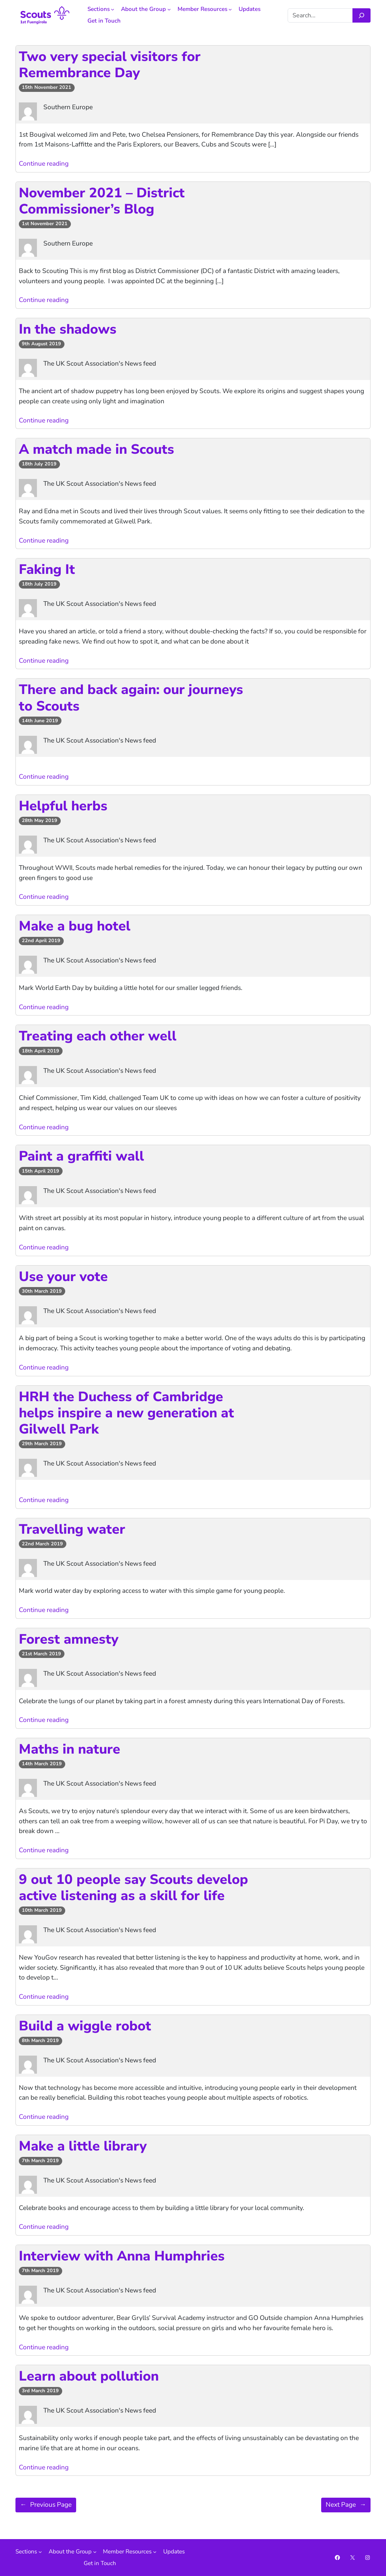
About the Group (143, 9)
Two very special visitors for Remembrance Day (110, 65)
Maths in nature (69, 1749)
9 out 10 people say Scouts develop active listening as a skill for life (133, 1887)
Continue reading (44, 163)
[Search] (361, 15)
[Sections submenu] (112, 9)
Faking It (47, 569)
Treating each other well (97, 1036)
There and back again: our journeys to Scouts (131, 698)
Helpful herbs (63, 806)
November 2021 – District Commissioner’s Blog (102, 201)
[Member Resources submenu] (230, 9)
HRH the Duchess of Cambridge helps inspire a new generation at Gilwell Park (126, 1413)
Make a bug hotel (74, 926)
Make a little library (83, 2146)
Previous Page (46, 2505)
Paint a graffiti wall (81, 1156)
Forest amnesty (68, 1639)
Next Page (346, 2505)
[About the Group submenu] (169, 9)
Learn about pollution (89, 2376)
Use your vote (63, 1277)
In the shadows (67, 329)
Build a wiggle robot (85, 2026)
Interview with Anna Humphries (122, 2256)
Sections (98, 9)
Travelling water (72, 1529)
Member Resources (202, 9)
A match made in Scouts (96, 449)
